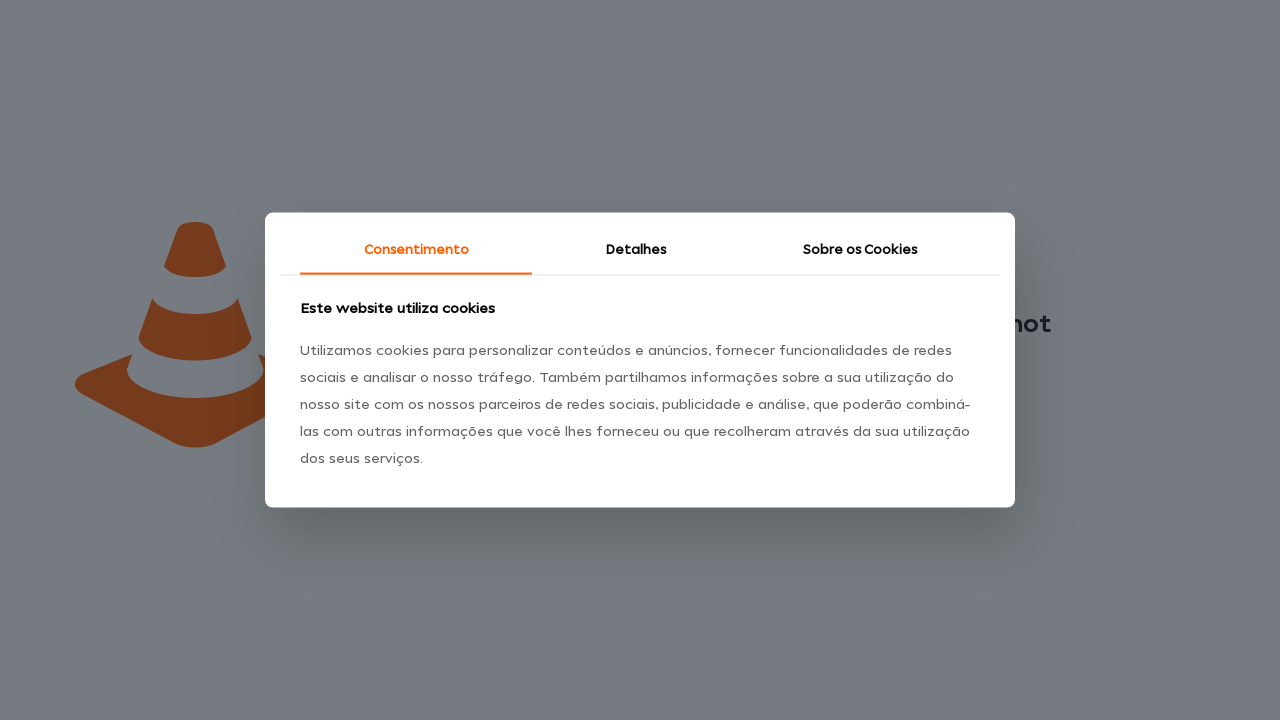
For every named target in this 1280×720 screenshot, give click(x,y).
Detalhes (636, 250)
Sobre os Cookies (860, 250)
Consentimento (416, 250)
